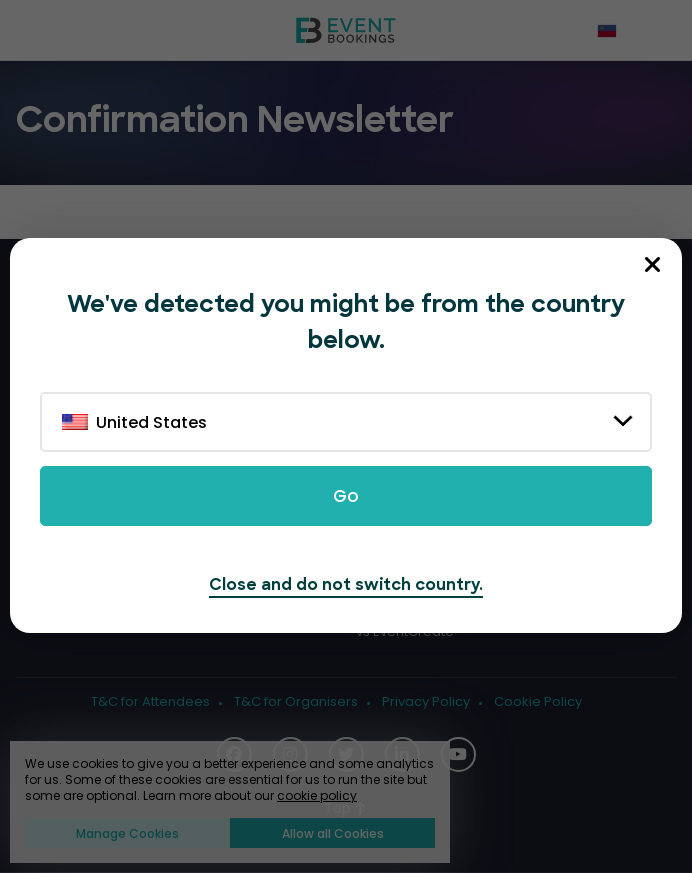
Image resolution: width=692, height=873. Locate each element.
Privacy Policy (426, 702)
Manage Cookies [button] (127, 833)
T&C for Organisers (296, 702)
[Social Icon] (458, 754)
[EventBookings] (346, 30)
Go (346, 496)
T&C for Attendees (150, 702)
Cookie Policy (538, 702)
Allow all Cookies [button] (333, 833)
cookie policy (317, 796)
